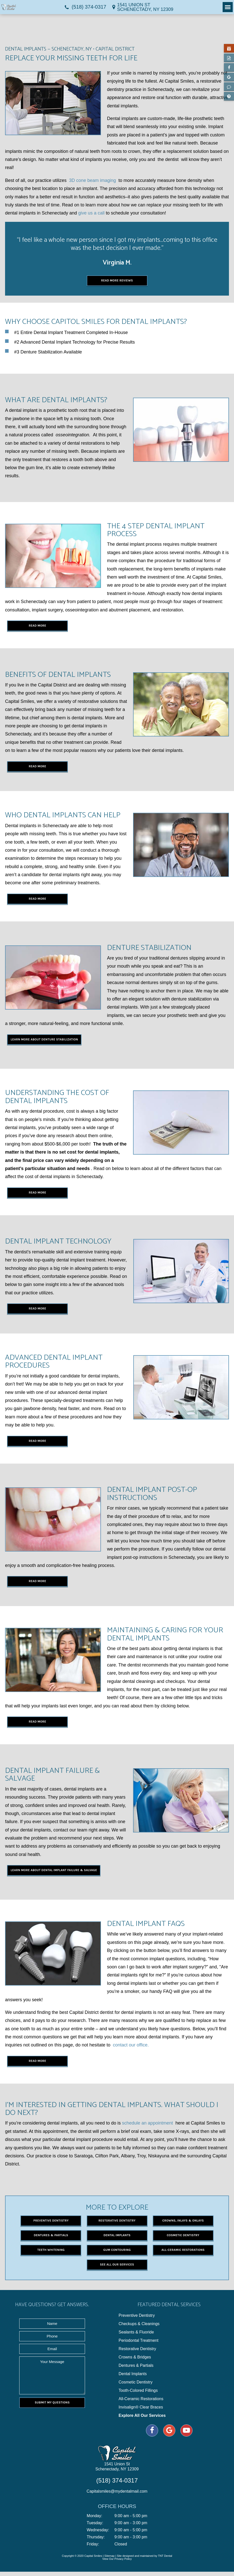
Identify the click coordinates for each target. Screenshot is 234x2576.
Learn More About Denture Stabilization (44, 1039)
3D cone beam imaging (93, 180)
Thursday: (96, 2537)
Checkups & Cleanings (139, 2324)
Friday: (93, 2544)
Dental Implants (117, 2235)
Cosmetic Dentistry (183, 2235)
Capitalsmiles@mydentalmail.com (117, 2491)
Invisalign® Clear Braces (141, 2407)
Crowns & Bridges (135, 2357)
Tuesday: (95, 2523)
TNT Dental (165, 2555)
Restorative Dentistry (117, 2220)
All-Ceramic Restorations (182, 2250)
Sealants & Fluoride (136, 2332)
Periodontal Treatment (138, 2341)
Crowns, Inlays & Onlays (183, 2220)
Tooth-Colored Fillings (138, 2391)
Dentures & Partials (51, 2235)
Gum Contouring (117, 2250)
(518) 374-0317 (84, 7)
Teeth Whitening (51, 2250)
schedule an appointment (148, 2123)
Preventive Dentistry (51, 2220)
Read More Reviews (117, 280)
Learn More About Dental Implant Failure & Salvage (54, 1870)
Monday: (94, 2516)
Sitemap (109, 2555)
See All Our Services (117, 2264)
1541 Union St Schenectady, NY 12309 (117, 2466)
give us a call (92, 213)
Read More (37, 625)
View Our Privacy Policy (117, 2558)
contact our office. (131, 2044)
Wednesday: (98, 2530)
